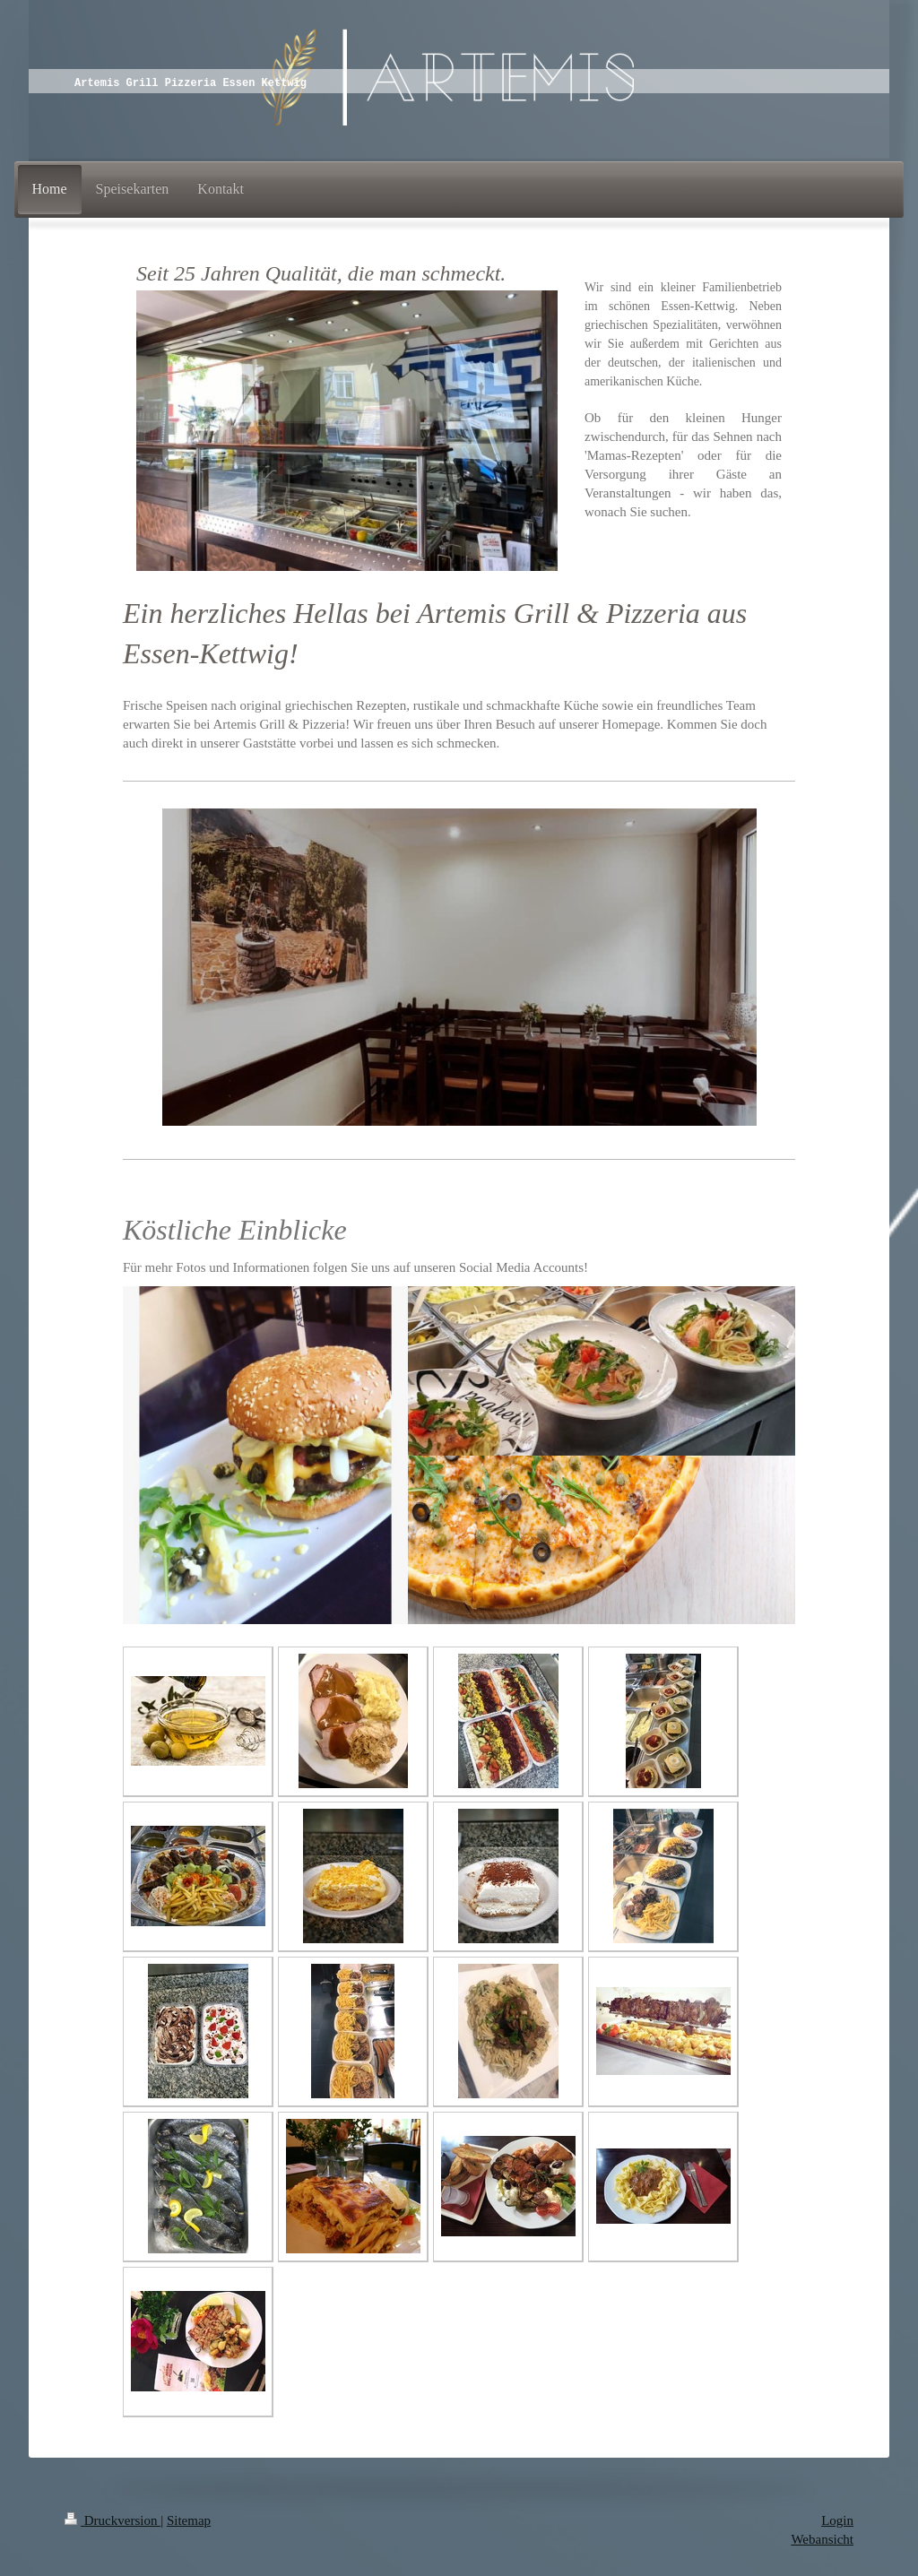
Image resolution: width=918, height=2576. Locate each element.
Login (837, 2520)
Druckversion (112, 2520)
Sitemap (189, 2520)
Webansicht (822, 2539)
